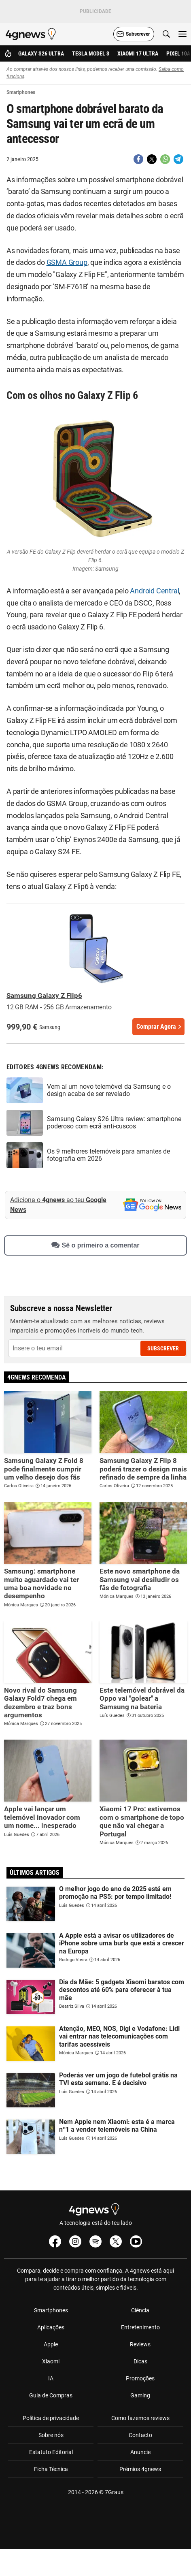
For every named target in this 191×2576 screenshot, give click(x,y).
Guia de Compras (50, 2395)
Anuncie (140, 2452)
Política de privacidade (51, 2418)
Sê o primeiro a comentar (95, 1245)
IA (50, 2378)
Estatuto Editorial (51, 2452)
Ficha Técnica (51, 2469)
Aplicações (50, 2327)
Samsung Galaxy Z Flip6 (44, 996)
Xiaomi (50, 2361)
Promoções (140, 2378)
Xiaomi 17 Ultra (137, 53)
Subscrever (163, 1348)
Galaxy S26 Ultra (41, 53)
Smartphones (51, 2310)
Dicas (140, 2361)
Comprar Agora (156, 1026)
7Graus (114, 2492)
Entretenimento (140, 2327)
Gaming (140, 2395)
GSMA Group (67, 262)
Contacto (140, 2435)
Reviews (140, 2344)
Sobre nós (51, 2435)
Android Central (154, 591)
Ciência (140, 2310)
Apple (51, 2344)
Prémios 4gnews (140, 2469)
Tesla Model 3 (90, 53)
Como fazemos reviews (140, 2418)
